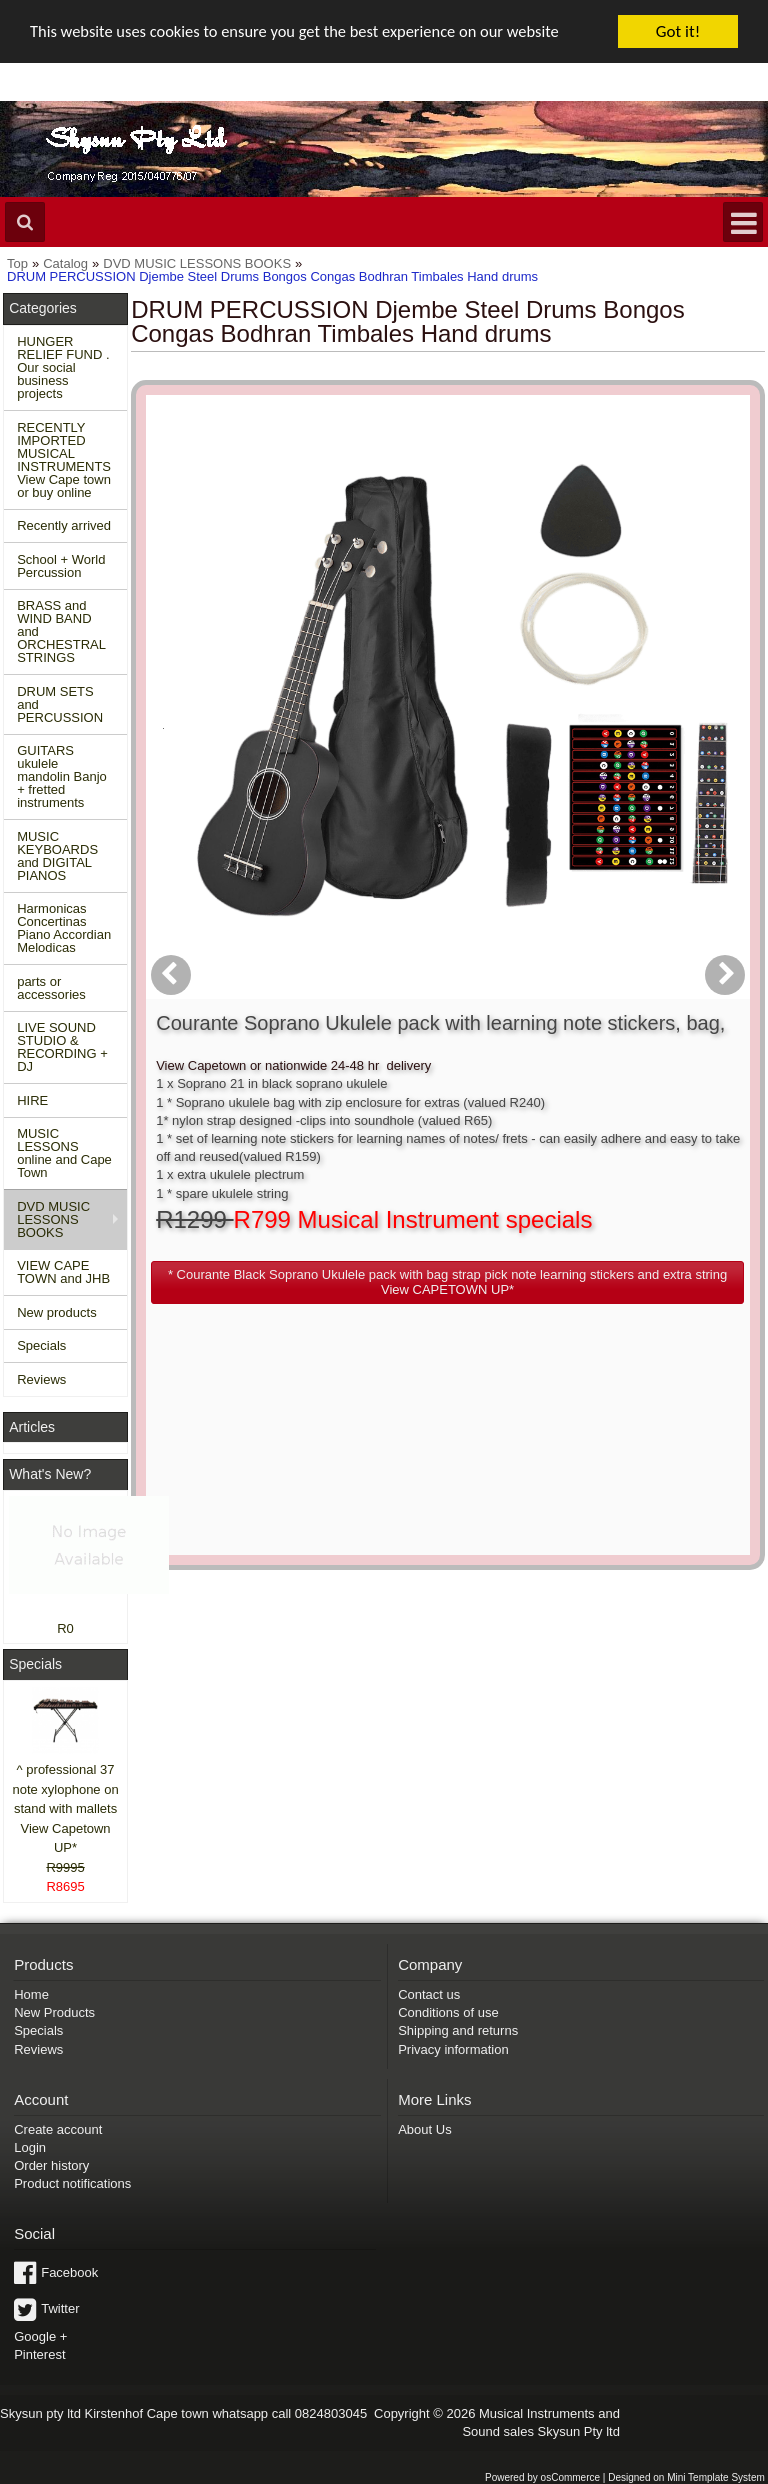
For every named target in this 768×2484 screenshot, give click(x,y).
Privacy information (453, 2049)
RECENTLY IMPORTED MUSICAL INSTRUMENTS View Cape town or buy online (64, 460)
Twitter (60, 2308)
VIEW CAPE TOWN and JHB (63, 1272)
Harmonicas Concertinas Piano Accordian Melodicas (64, 928)
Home (31, 1994)
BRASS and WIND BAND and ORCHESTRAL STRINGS (61, 631)
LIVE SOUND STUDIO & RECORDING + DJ (62, 1047)
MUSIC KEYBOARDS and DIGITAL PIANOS (57, 856)
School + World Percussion (61, 566)
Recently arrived (64, 525)
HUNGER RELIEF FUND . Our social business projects (63, 367)
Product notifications (72, 2183)
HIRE (32, 1100)
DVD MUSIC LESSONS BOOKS (53, 1219)
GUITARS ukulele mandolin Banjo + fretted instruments (62, 776)
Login (30, 2147)
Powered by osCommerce (542, 2477)
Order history (51, 2165)
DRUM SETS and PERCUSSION (60, 704)
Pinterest (39, 2354)
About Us (424, 2129)
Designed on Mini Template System (686, 2477)
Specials (41, 1345)
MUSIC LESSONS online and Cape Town (64, 1153)
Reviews (41, 1379)
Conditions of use (448, 2012)
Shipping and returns (458, 2030)
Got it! (678, 31)
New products (56, 1312)
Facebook (69, 2272)
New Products (54, 2012)
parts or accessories (51, 988)
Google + (40, 2336)
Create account (58, 2129)
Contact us (429, 1994)
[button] (538, 740)
